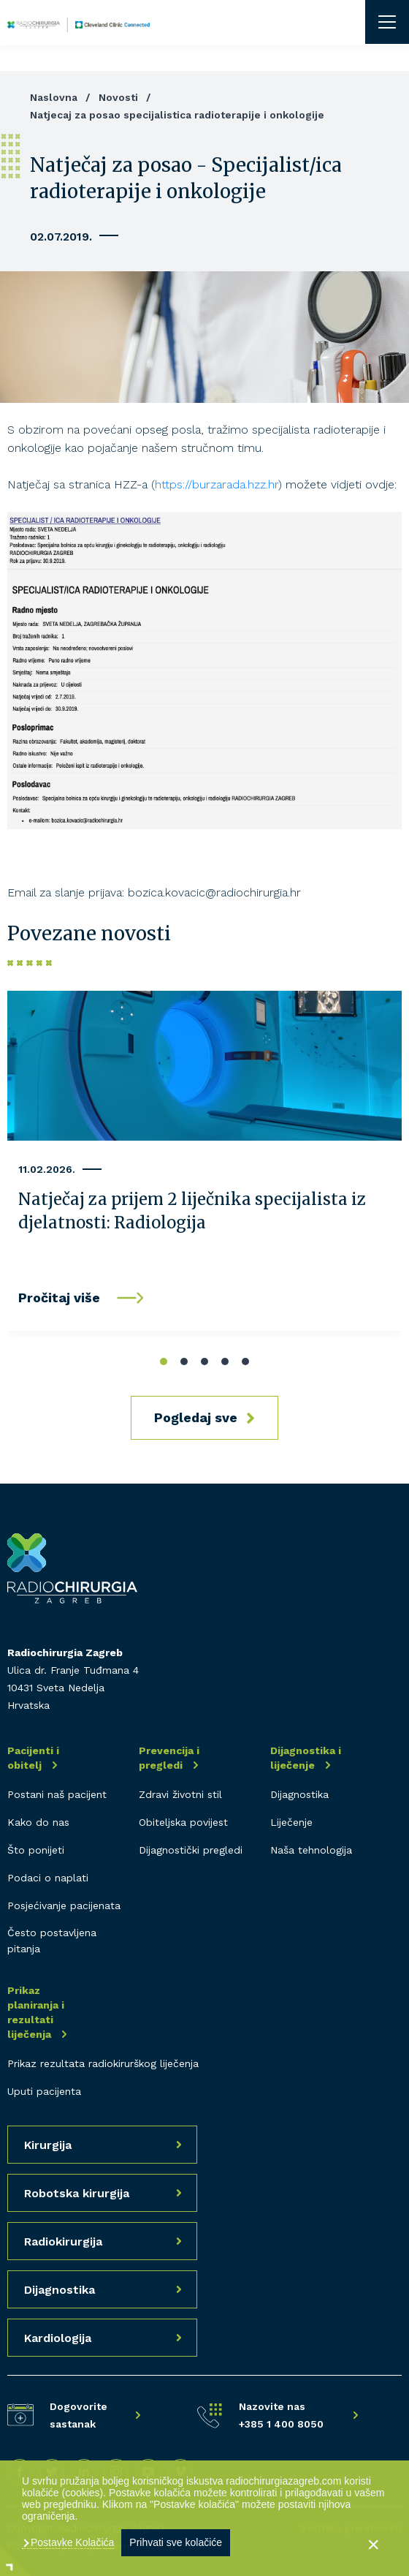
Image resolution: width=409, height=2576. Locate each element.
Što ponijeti (35, 1850)
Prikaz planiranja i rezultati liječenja (35, 2012)
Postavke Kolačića (71, 2542)
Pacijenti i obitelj (33, 1758)
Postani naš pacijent (57, 1794)
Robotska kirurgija (76, 2193)
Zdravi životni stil (180, 1794)
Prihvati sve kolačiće (175, 2542)
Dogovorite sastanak (78, 2415)
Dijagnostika (299, 1794)
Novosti (118, 97)
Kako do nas (38, 1822)
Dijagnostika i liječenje (305, 1758)
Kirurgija (48, 2145)
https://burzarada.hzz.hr (216, 484)
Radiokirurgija (63, 2241)
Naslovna (53, 97)
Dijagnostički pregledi (190, 1850)
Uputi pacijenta (44, 2091)
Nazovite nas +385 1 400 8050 (281, 2415)
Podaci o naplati (47, 1878)
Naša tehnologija (311, 1850)
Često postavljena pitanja (51, 1940)
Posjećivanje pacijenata (64, 1905)
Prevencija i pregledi (169, 1758)
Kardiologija (57, 2338)
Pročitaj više (59, 1297)
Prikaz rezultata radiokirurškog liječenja (103, 2063)
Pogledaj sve (195, 1417)
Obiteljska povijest (183, 1822)
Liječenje (291, 1822)
